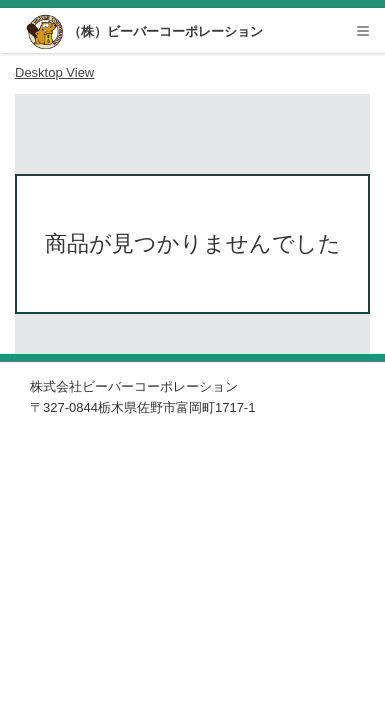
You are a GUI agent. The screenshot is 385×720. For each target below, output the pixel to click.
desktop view (54, 72)
